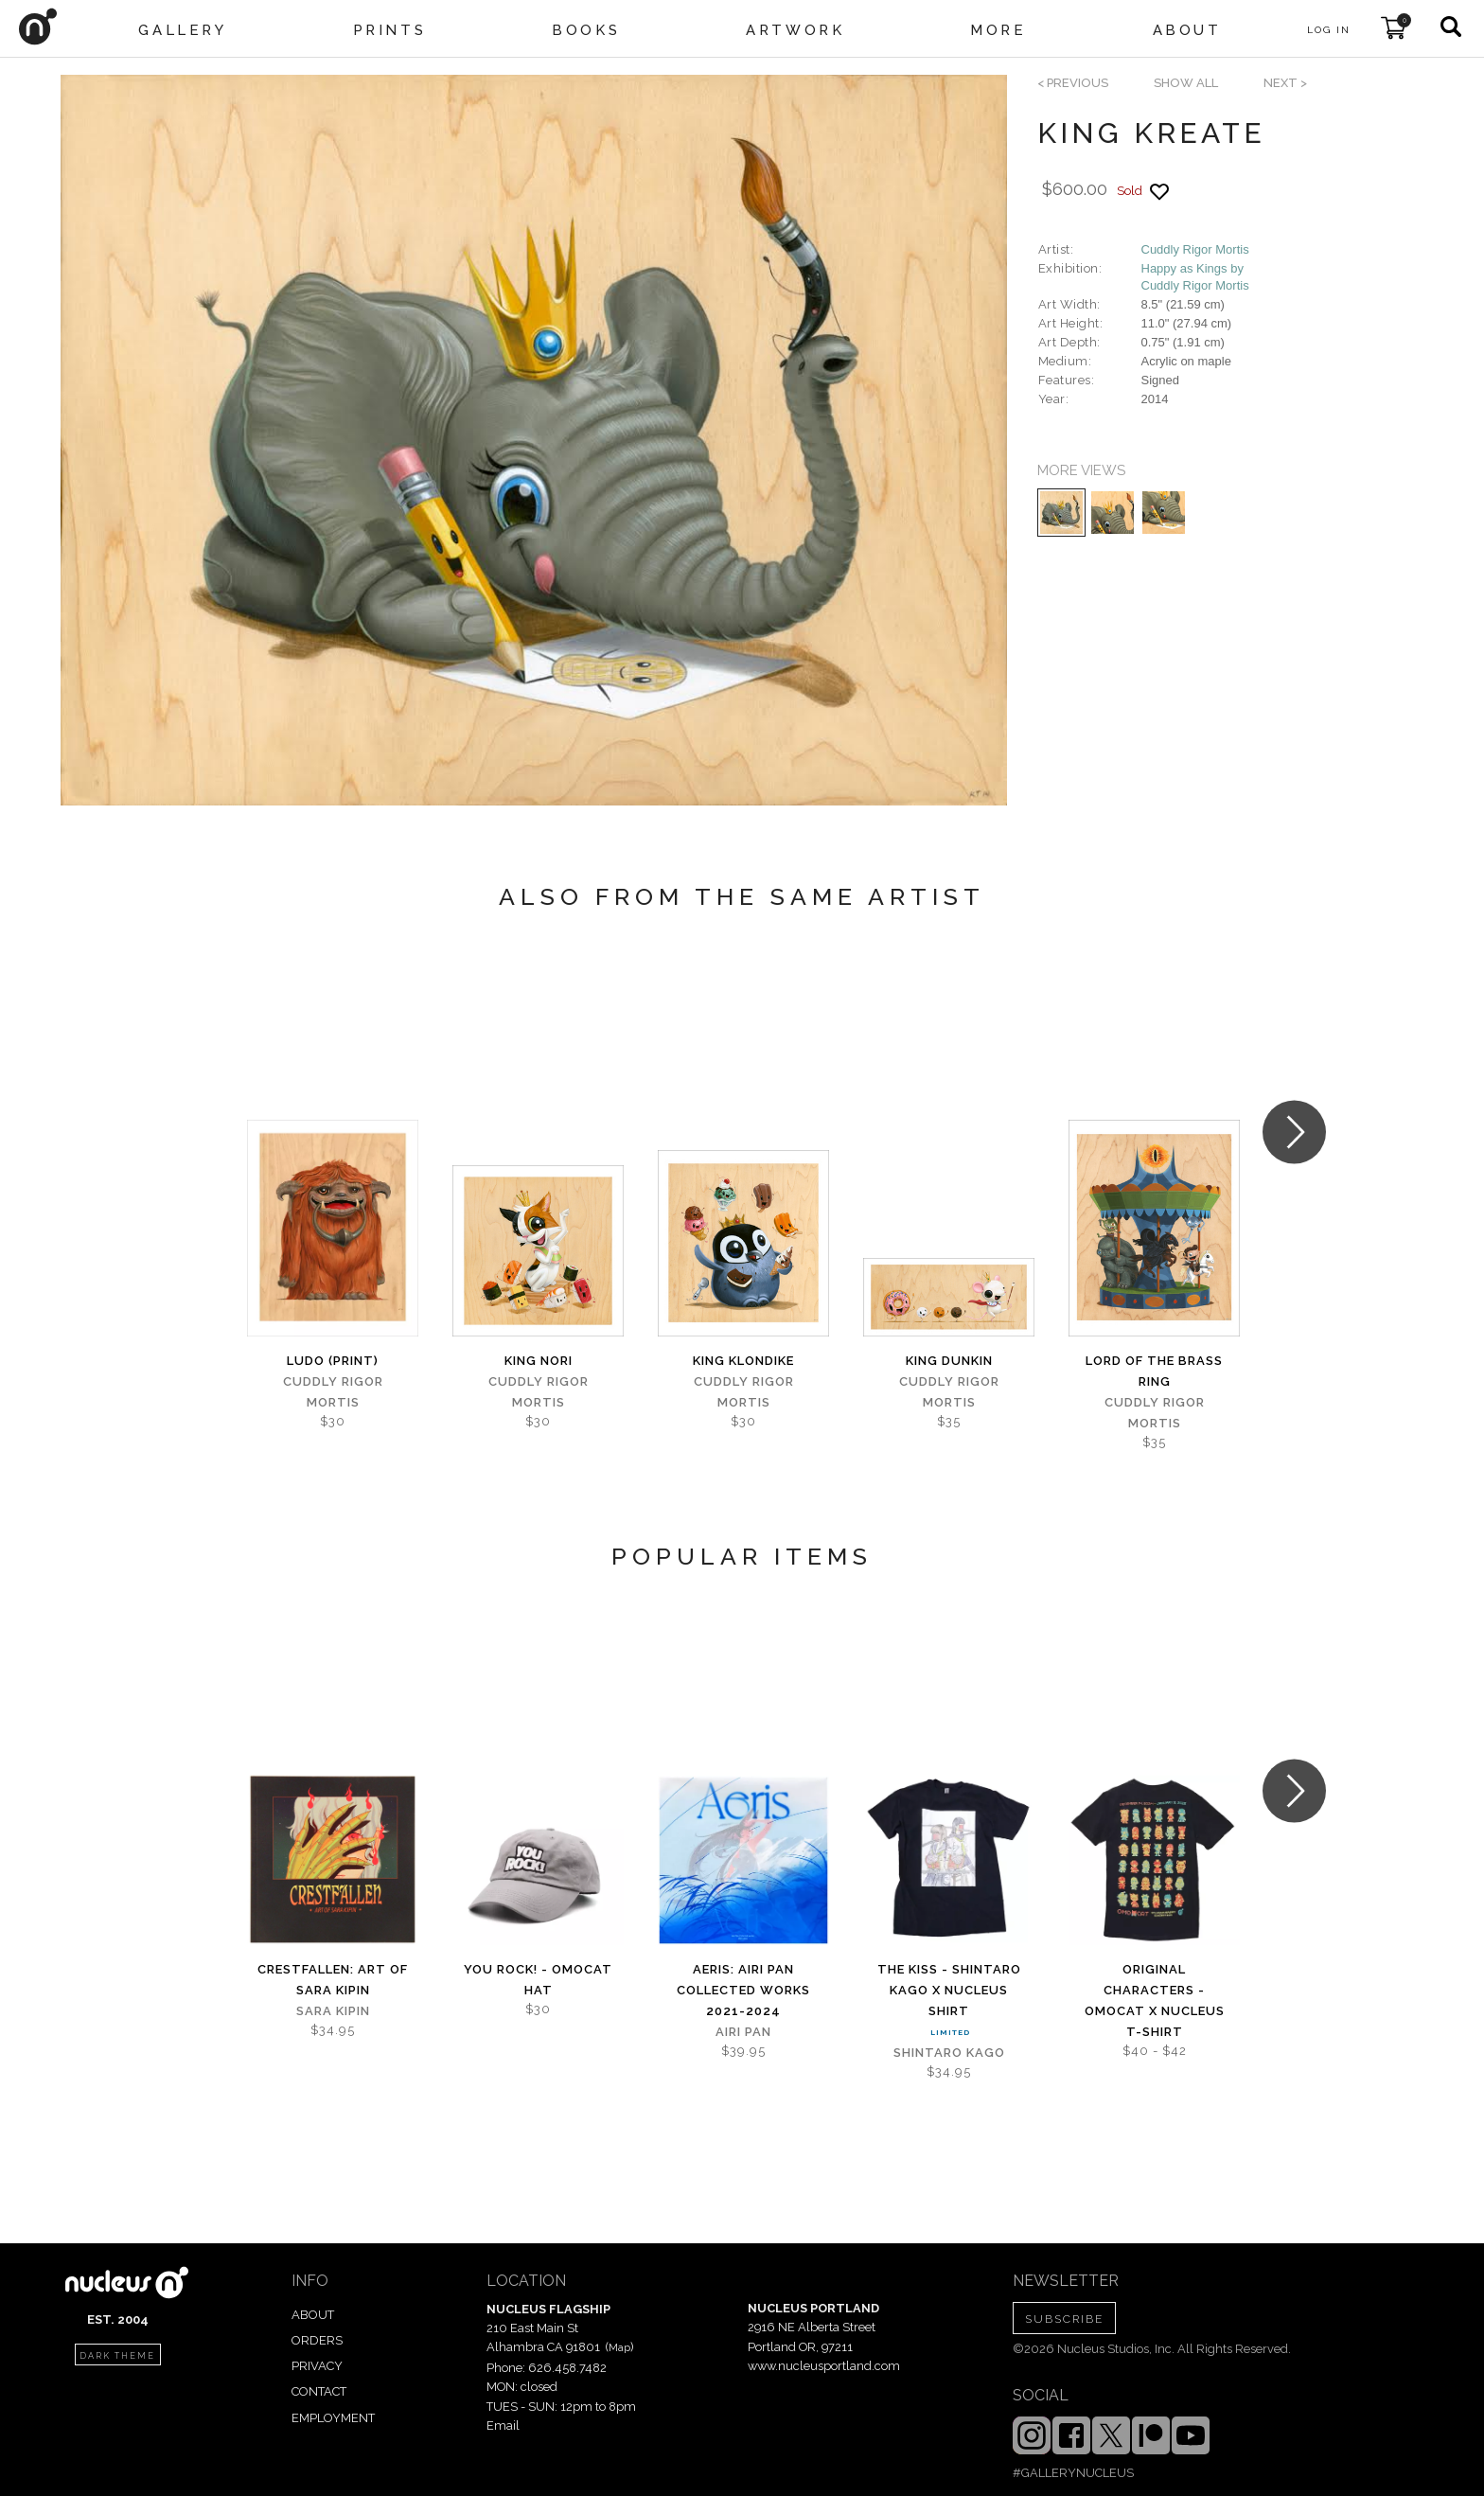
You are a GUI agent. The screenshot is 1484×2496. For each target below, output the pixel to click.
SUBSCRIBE (1064, 2319)
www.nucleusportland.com (824, 2366)
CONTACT (319, 2391)
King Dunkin (949, 1361)
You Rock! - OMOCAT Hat (538, 1979)
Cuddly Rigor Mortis (1195, 249)
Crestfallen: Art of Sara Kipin (332, 1979)
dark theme (117, 2356)
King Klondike (743, 1361)
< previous (1072, 83)
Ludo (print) (333, 1361)
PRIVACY (317, 2366)
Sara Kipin (333, 2011)
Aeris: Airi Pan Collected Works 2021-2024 (743, 1990)
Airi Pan (743, 2032)
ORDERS (317, 2340)
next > (1285, 83)
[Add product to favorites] (1159, 191)
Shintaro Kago (949, 2052)
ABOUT (313, 2315)
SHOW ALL (1186, 83)
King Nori (538, 1361)
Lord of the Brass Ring (1154, 1371)
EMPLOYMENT (333, 2418)
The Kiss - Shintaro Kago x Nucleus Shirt (949, 1990)
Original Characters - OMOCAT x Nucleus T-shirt (1155, 2000)
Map (619, 2347)
